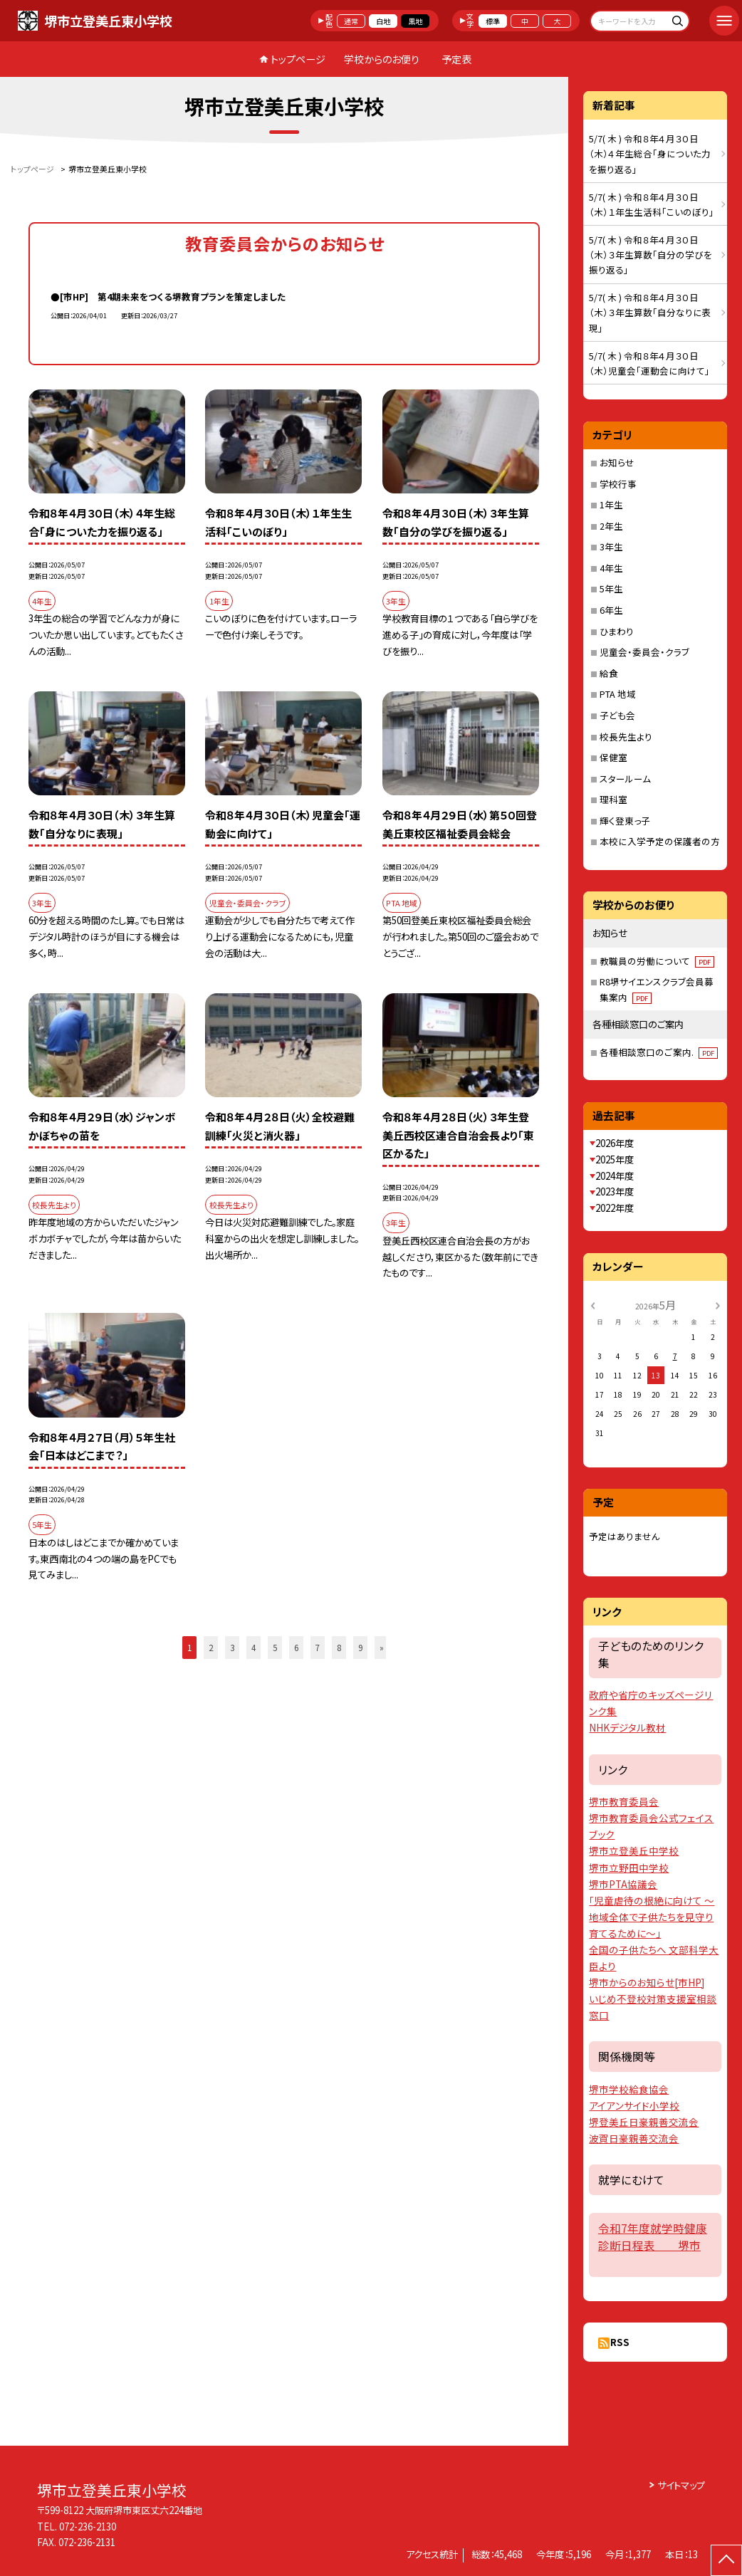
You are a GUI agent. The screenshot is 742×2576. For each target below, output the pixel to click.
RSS (619, 2342)
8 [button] (339, 1647)
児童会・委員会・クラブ (644, 652)
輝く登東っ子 (625, 820)
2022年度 (614, 1208)
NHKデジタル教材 (627, 1727)
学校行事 (618, 484)
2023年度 (614, 1191)
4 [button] (253, 1647)
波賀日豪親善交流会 (634, 2138)
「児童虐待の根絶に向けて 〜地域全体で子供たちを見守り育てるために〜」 (651, 1916)
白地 (383, 21)
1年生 (611, 504)
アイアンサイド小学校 (634, 2105)
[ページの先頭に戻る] (726, 2560)
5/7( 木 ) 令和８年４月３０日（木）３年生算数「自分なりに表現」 (650, 312)
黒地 (415, 21)
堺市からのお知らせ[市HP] (646, 1982)
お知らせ (617, 462)
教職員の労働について (657, 961)
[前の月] (592, 1304)
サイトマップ (681, 2485)
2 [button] (211, 1647)
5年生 (611, 588)
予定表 (456, 59)
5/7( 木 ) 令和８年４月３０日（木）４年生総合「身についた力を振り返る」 (650, 154)
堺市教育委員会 (624, 1801)
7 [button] (317, 1647)
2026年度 (614, 1143)
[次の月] (718, 1304)
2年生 (611, 526)
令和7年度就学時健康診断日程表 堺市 (652, 2236)
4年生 (611, 568)
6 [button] (296, 1647)
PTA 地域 (618, 694)
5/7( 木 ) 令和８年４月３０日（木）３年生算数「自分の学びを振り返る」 (650, 255)
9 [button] (360, 1647)
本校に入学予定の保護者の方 (660, 841)
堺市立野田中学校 (629, 1867)
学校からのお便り (381, 59)
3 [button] (232, 1647)
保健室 (613, 757)
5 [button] (275, 1647)
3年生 (611, 546)
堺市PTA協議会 (623, 1884)
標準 (493, 21)
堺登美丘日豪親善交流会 (644, 2122)
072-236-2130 (87, 2526)
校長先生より (626, 736)
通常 (351, 21)
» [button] (382, 1647)
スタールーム (625, 778)
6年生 (611, 610)
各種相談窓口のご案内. (659, 1052)
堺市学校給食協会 (629, 2089)
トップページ (298, 59)
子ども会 (617, 715)
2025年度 (614, 1159)
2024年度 (614, 1176)
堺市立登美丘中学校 (634, 1850)
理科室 (613, 799)
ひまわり (617, 631)
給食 (609, 673)
